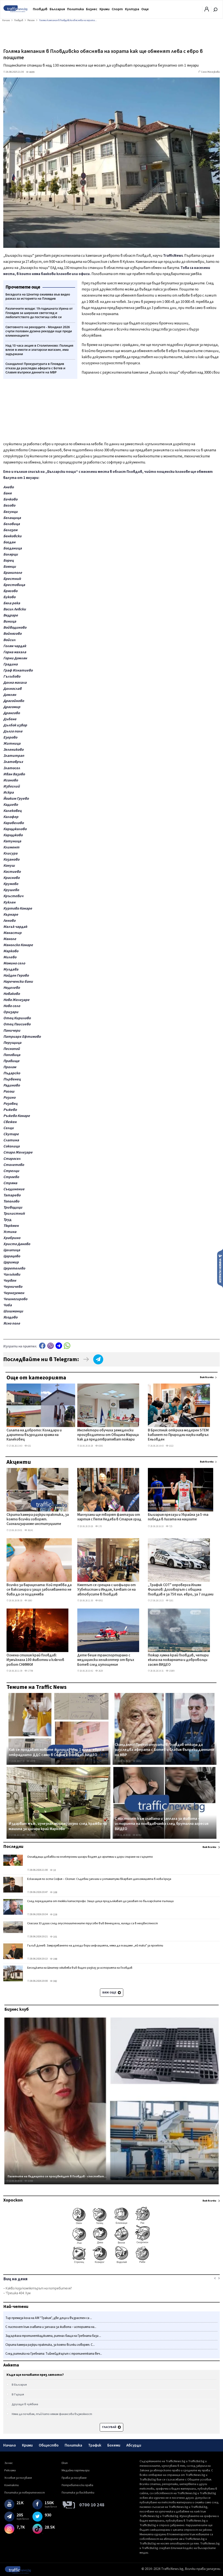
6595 (99, 1446)
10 (53, 1870)
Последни (13, 1847)
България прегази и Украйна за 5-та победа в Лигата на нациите (178, 1517)
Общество (49, 2445)
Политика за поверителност (24, 2492)
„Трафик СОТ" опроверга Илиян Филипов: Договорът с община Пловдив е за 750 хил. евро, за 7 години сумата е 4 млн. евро (180, 1590)
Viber (50, 1345)
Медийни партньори (76, 2470)
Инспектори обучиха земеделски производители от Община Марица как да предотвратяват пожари (108, 1435)
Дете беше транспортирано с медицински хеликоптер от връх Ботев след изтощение (105, 1660)
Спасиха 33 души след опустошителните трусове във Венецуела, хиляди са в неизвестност (92, 1923)
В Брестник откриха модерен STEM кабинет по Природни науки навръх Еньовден (178, 1435)
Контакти (11, 2485)
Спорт (117, 9)
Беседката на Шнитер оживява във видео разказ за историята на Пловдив (79, 1968)
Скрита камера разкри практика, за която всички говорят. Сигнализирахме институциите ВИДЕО (38, 1520)
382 (53, 1981)
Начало (9, 2445)
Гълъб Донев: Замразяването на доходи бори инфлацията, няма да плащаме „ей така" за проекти (95, 1945)
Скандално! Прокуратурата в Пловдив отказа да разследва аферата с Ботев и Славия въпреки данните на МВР (164, 1750)
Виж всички (207, 1377)
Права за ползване (74, 2478)
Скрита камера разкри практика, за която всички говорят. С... (50, 2345)
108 (53, 1892)
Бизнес (91, 9)
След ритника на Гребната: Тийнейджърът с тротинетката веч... (53, 2353)
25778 (31, 1761)
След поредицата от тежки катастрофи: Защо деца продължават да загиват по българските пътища (100, 1901)
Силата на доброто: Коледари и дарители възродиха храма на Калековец (34, 1435)
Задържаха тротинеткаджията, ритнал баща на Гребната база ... (53, 2336)
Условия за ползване (18, 2478)
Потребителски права (77, 2485)
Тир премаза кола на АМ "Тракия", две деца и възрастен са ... (48, 2318)
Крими (105, 9)
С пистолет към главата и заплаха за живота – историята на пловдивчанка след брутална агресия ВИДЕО (161, 1824)
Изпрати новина (220, 1268)
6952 (99, 1600)
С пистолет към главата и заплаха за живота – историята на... (50, 2327)
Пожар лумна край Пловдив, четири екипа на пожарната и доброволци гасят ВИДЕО (178, 1660)
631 (27, 1446)
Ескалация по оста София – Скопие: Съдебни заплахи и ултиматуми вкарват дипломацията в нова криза (99, 1879)
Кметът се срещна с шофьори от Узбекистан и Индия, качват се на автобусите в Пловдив (106, 1590)
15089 (170, 1671)
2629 (99, 1671)
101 (53, 1937)
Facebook (42, 1346)
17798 (28, 1671)
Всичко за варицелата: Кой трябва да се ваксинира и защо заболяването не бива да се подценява (39, 1590)
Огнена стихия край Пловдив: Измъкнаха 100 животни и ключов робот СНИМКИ (35, 1660)
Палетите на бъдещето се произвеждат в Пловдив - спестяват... (57, 2176)
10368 (28, 2181)
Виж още (111, 1992)
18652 (137, 1761)
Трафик (94, 2445)
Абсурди (133, 2445)
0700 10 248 (92, 2504)
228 (53, 1914)
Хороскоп (13, 2200)
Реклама (10, 2470)
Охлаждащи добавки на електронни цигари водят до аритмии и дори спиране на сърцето (90, 1857)
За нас (8, 2463)
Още (145, 9)
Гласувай (111, 2427)
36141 (28, 1530)
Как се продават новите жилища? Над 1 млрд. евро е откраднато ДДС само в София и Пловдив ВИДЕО (56, 1752)
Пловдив (40, 9)
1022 (169, 1446)
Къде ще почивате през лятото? (35, 2374)
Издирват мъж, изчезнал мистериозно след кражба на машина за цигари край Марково (58, 1826)
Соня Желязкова (210, 72)
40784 (137, 1835)
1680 (28, 1600)
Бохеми (113, 2445)
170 (98, 1526)
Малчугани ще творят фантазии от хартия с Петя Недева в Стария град (109, 1517)
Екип (65, 2463)
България (57, 9)
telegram (59, 1346)
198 (53, 1959)
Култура (132, 9)
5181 (169, 1600)
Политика (75, 9)
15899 (31, 1835)
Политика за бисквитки (78, 2492)
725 (169, 1526)
